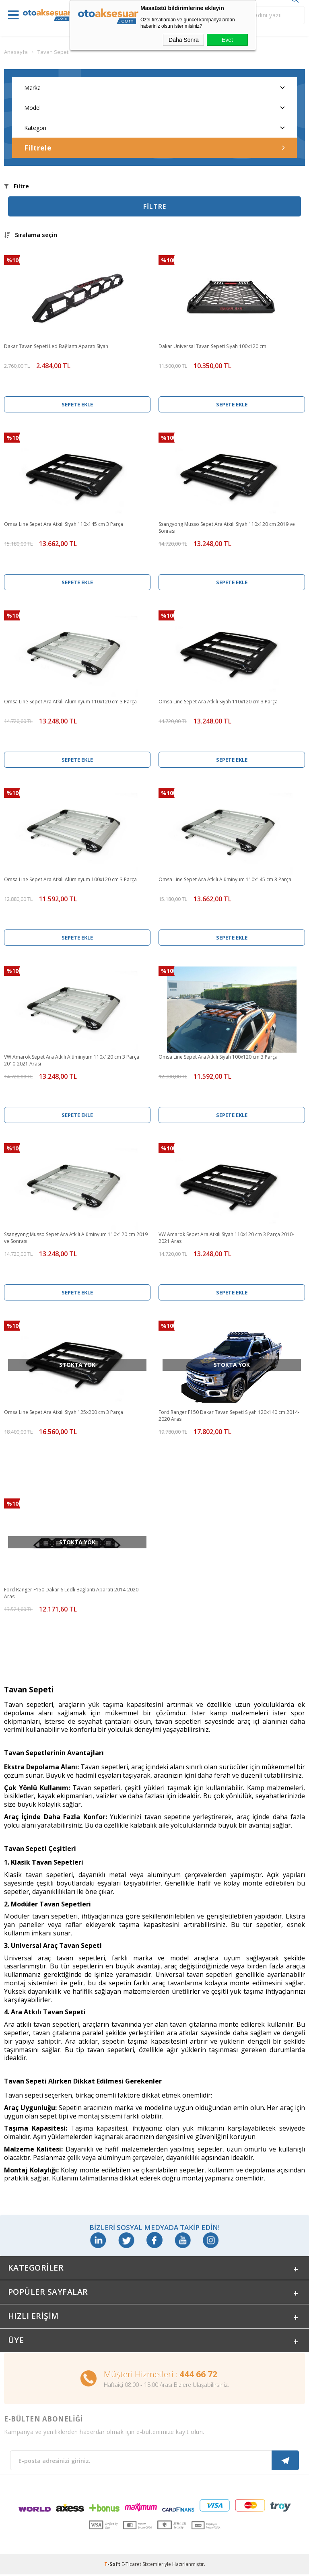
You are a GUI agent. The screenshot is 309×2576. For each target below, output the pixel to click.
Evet (227, 40)
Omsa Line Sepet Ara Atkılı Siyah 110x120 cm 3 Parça (218, 701)
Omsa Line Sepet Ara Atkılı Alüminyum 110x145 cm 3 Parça (225, 879)
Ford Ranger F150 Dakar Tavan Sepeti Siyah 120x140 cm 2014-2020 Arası (229, 1415)
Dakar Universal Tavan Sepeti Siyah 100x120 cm (212, 346)
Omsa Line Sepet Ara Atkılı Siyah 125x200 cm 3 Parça (63, 1412)
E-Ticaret (131, 2565)
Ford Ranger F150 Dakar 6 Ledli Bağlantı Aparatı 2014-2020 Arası (71, 1593)
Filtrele (154, 147)
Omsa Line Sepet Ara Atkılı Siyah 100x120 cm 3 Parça (218, 1056)
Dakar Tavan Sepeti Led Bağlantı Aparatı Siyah (56, 346)
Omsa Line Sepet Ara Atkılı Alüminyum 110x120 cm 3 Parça (70, 701)
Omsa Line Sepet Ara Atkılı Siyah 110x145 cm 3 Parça (63, 524)
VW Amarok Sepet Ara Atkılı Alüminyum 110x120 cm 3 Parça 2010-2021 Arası (71, 1060)
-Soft (113, 2565)
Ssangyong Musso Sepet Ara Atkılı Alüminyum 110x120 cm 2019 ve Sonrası (76, 1238)
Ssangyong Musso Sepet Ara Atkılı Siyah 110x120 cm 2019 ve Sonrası (227, 527)
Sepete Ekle (77, 404)
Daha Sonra (184, 40)
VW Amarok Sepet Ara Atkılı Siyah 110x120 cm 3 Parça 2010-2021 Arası (226, 1238)
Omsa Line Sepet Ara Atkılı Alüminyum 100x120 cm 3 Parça (70, 879)
